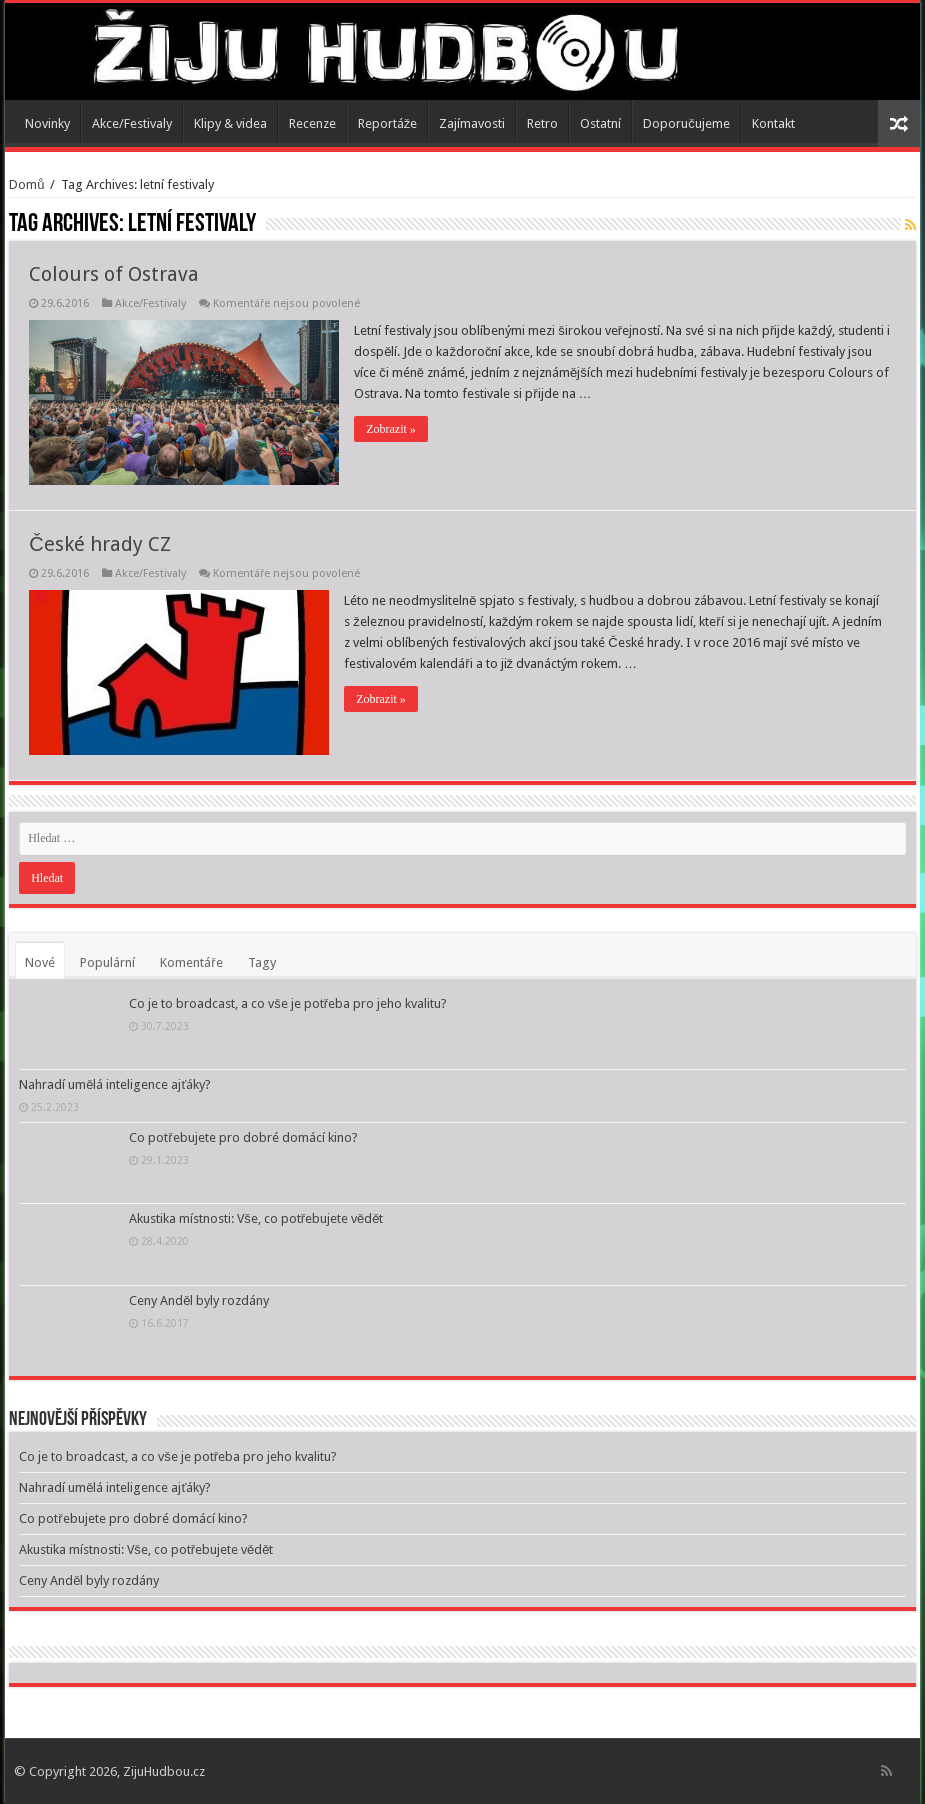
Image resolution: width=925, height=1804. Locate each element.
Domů (26, 184)
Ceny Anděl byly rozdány (199, 1300)
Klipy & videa (230, 123)
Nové (40, 962)
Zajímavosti (472, 123)
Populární (107, 962)
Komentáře (191, 962)
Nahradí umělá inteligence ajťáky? (115, 1084)
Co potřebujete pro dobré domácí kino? (243, 1137)
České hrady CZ (99, 544)
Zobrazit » (391, 429)
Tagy (262, 962)
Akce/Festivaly (132, 123)
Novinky (47, 123)
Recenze (312, 123)
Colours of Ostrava (114, 274)
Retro (542, 123)
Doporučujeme (686, 123)
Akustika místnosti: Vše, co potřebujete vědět (256, 1218)
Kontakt (773, 123)
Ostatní (600, 123)
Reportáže (388, 123)
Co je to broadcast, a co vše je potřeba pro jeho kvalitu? (288, 1003)
